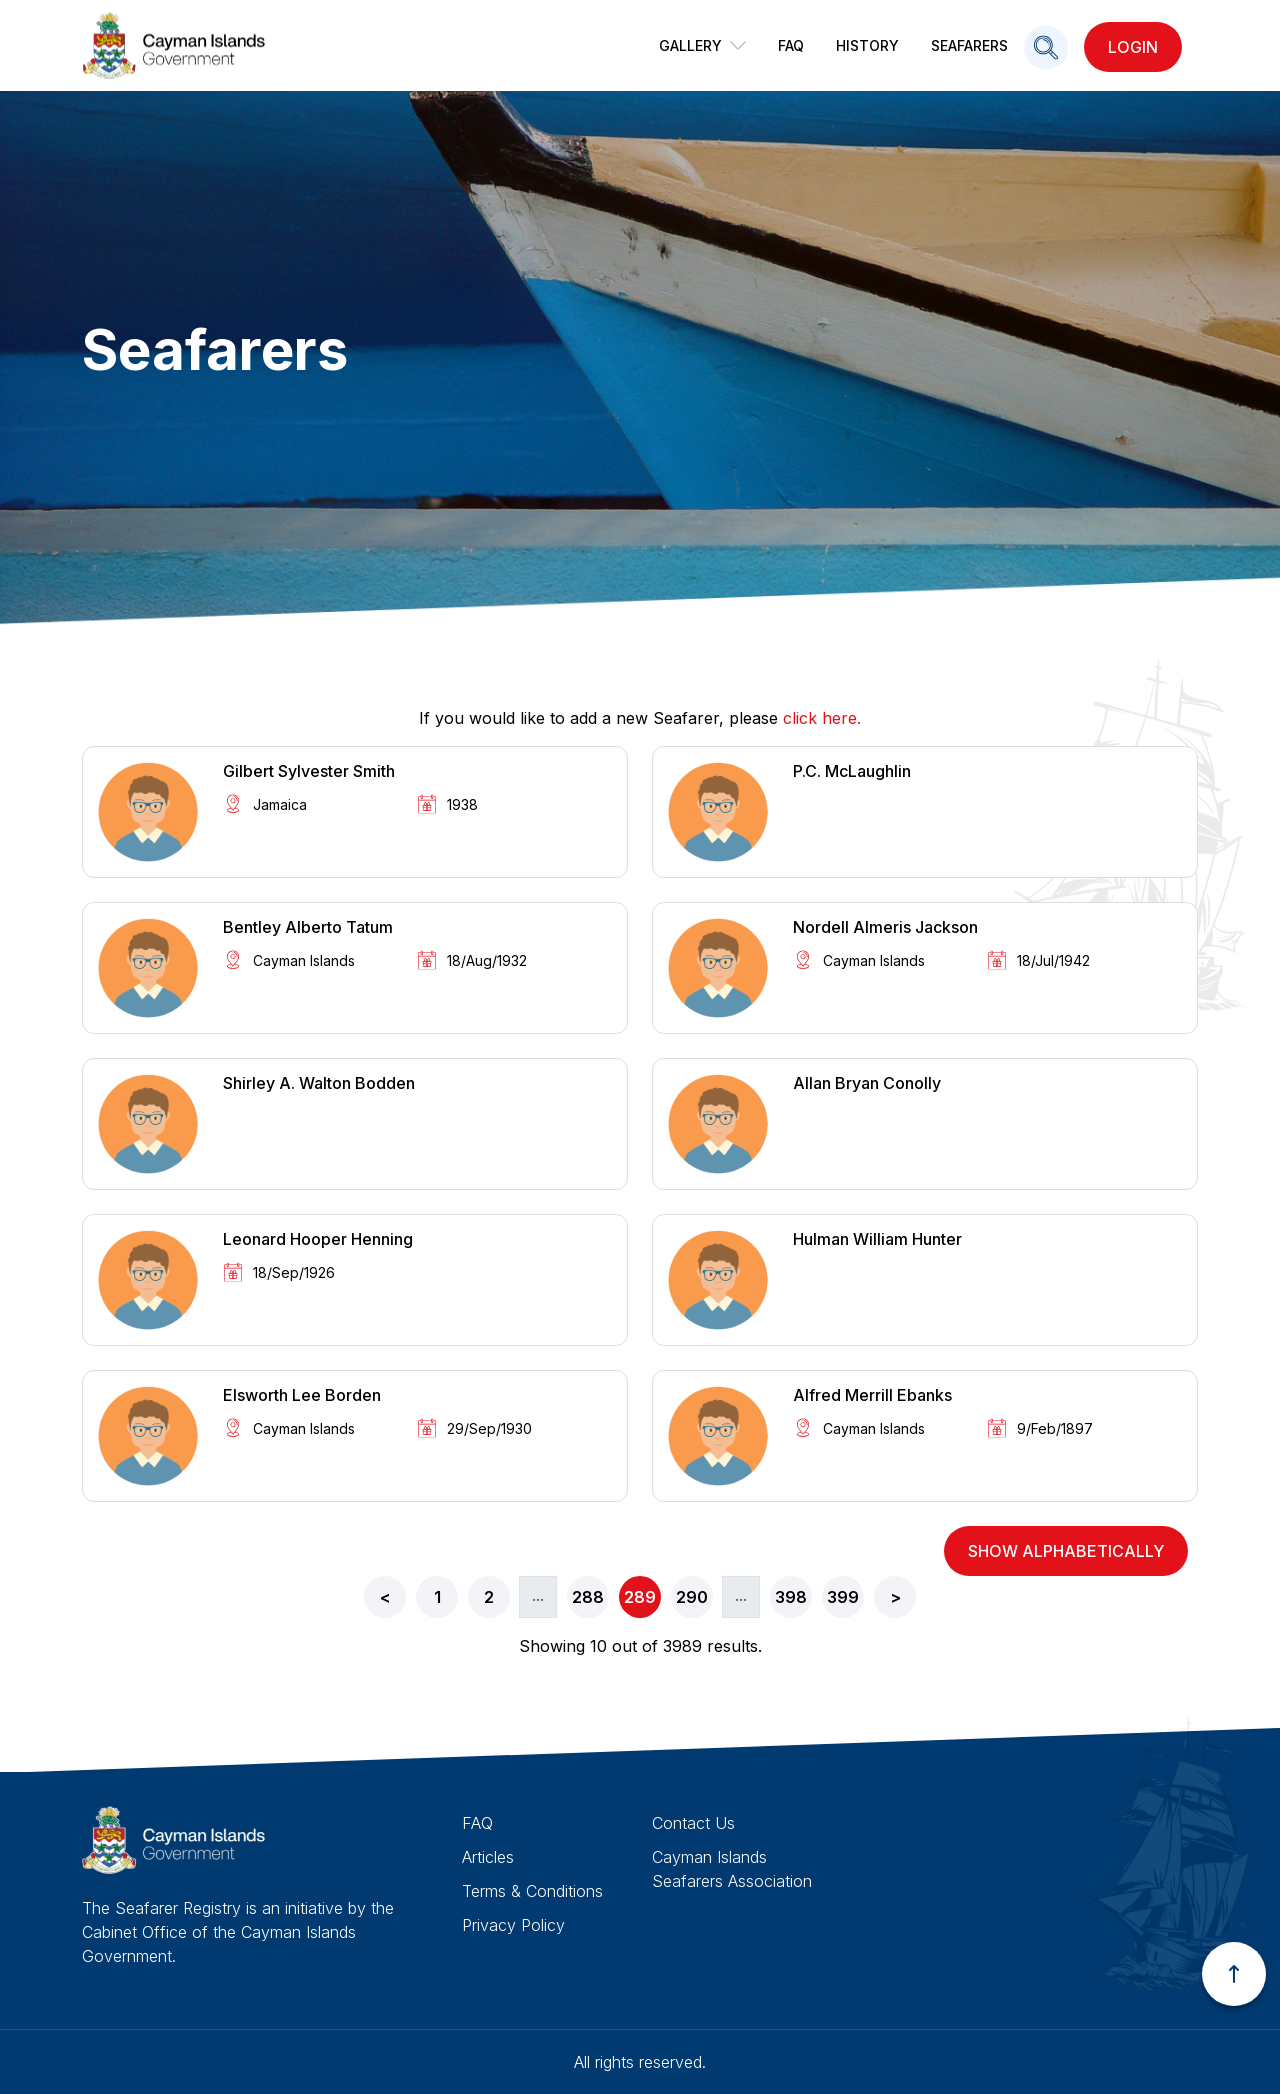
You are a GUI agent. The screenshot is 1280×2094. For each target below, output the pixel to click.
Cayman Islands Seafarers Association (732, 1869)
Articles (488, 1857)
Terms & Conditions (532, 1891)
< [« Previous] (385, 1597)
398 (791, 1597)
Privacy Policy (513, 1925)
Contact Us (693, 1823)
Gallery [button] (702, 45)
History (867, 45)
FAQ (791, 45)
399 (843, 1597)
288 (588, 1597)
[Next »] (895, 1597)
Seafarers (969, 45)
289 (640, 1597)
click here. (822, 718)
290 (692, 1597)
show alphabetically (1066, 1551)
